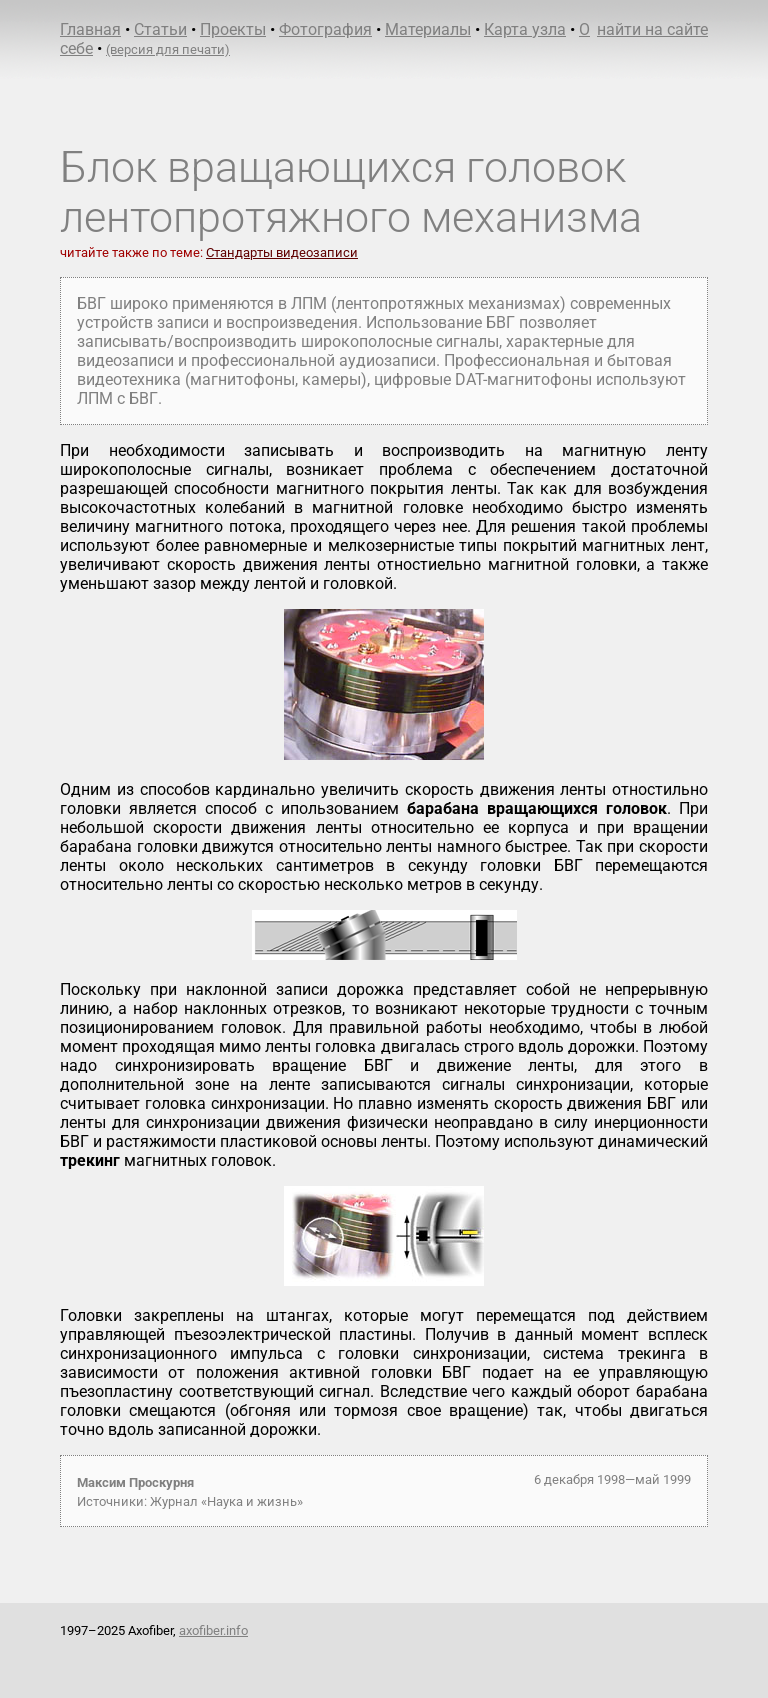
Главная (90, 29)
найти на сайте (652, 29)
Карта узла (525, 29)
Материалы (428, 29)
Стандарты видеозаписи (282, 252)
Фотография (325, 29)
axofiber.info (213, 1630)
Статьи (160, 29)
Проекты (233, 29)
